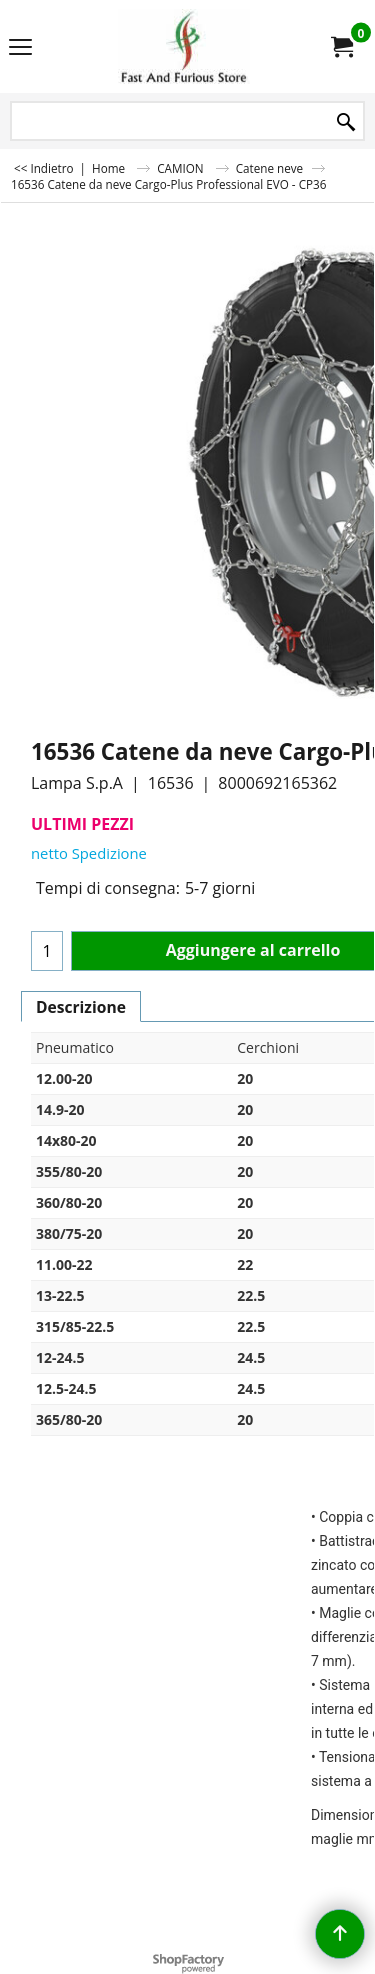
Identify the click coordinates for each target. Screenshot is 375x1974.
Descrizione (81, 1007)
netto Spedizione (89, 853)
